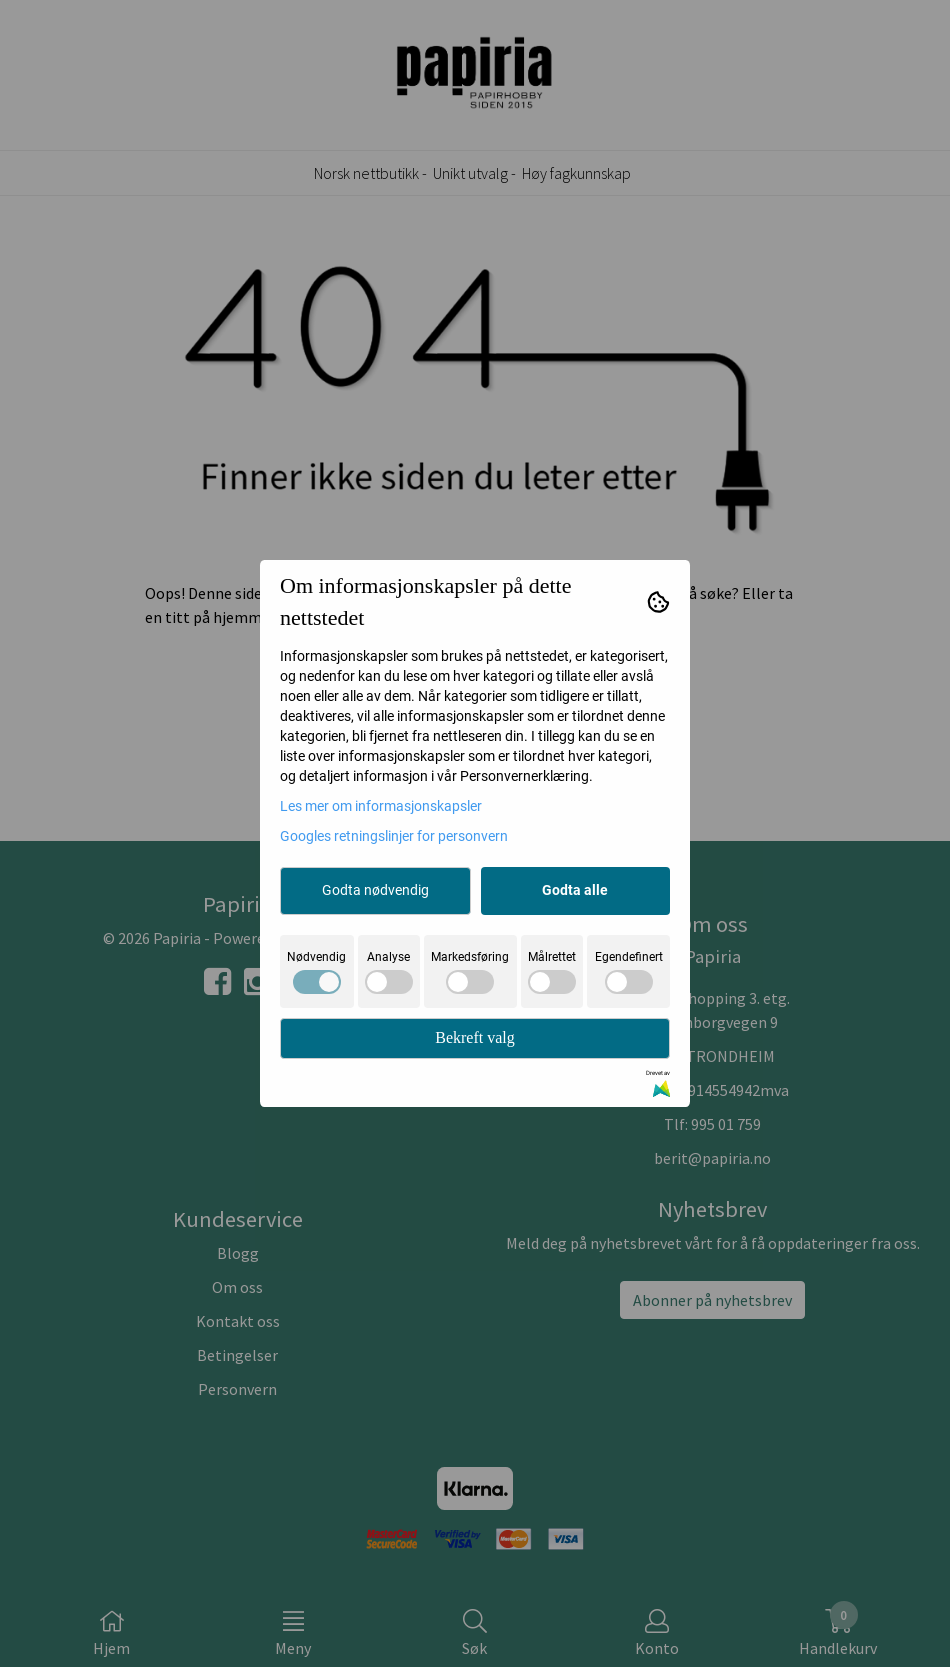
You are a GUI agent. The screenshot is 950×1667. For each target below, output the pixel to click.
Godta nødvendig (375, 890)
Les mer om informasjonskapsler (381, 806)
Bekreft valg (475, 1037)
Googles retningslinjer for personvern (394, 836)
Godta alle (575, 890)
